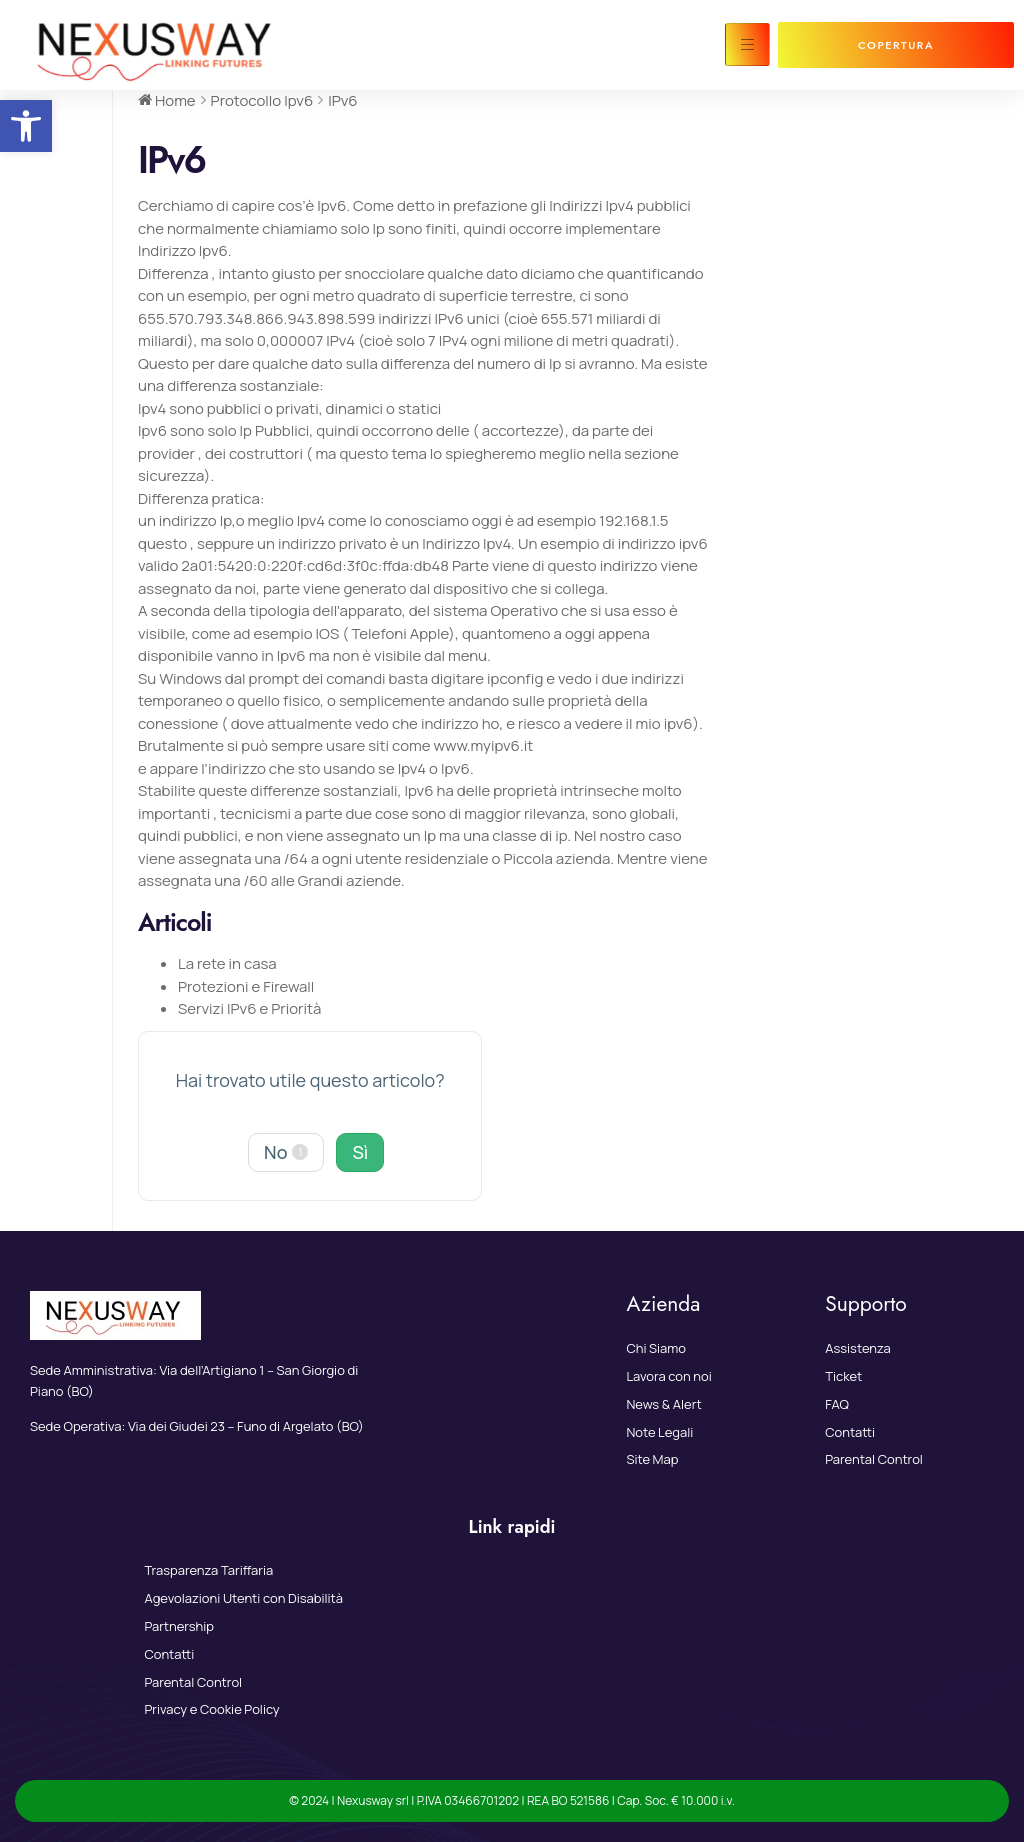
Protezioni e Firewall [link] (246, 986)
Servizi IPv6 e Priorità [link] (249, 1008)
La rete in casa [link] (227, 963)
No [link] (286, 1152)
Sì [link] (360, 1152)
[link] (26, 126)
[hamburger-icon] (747, 44)
